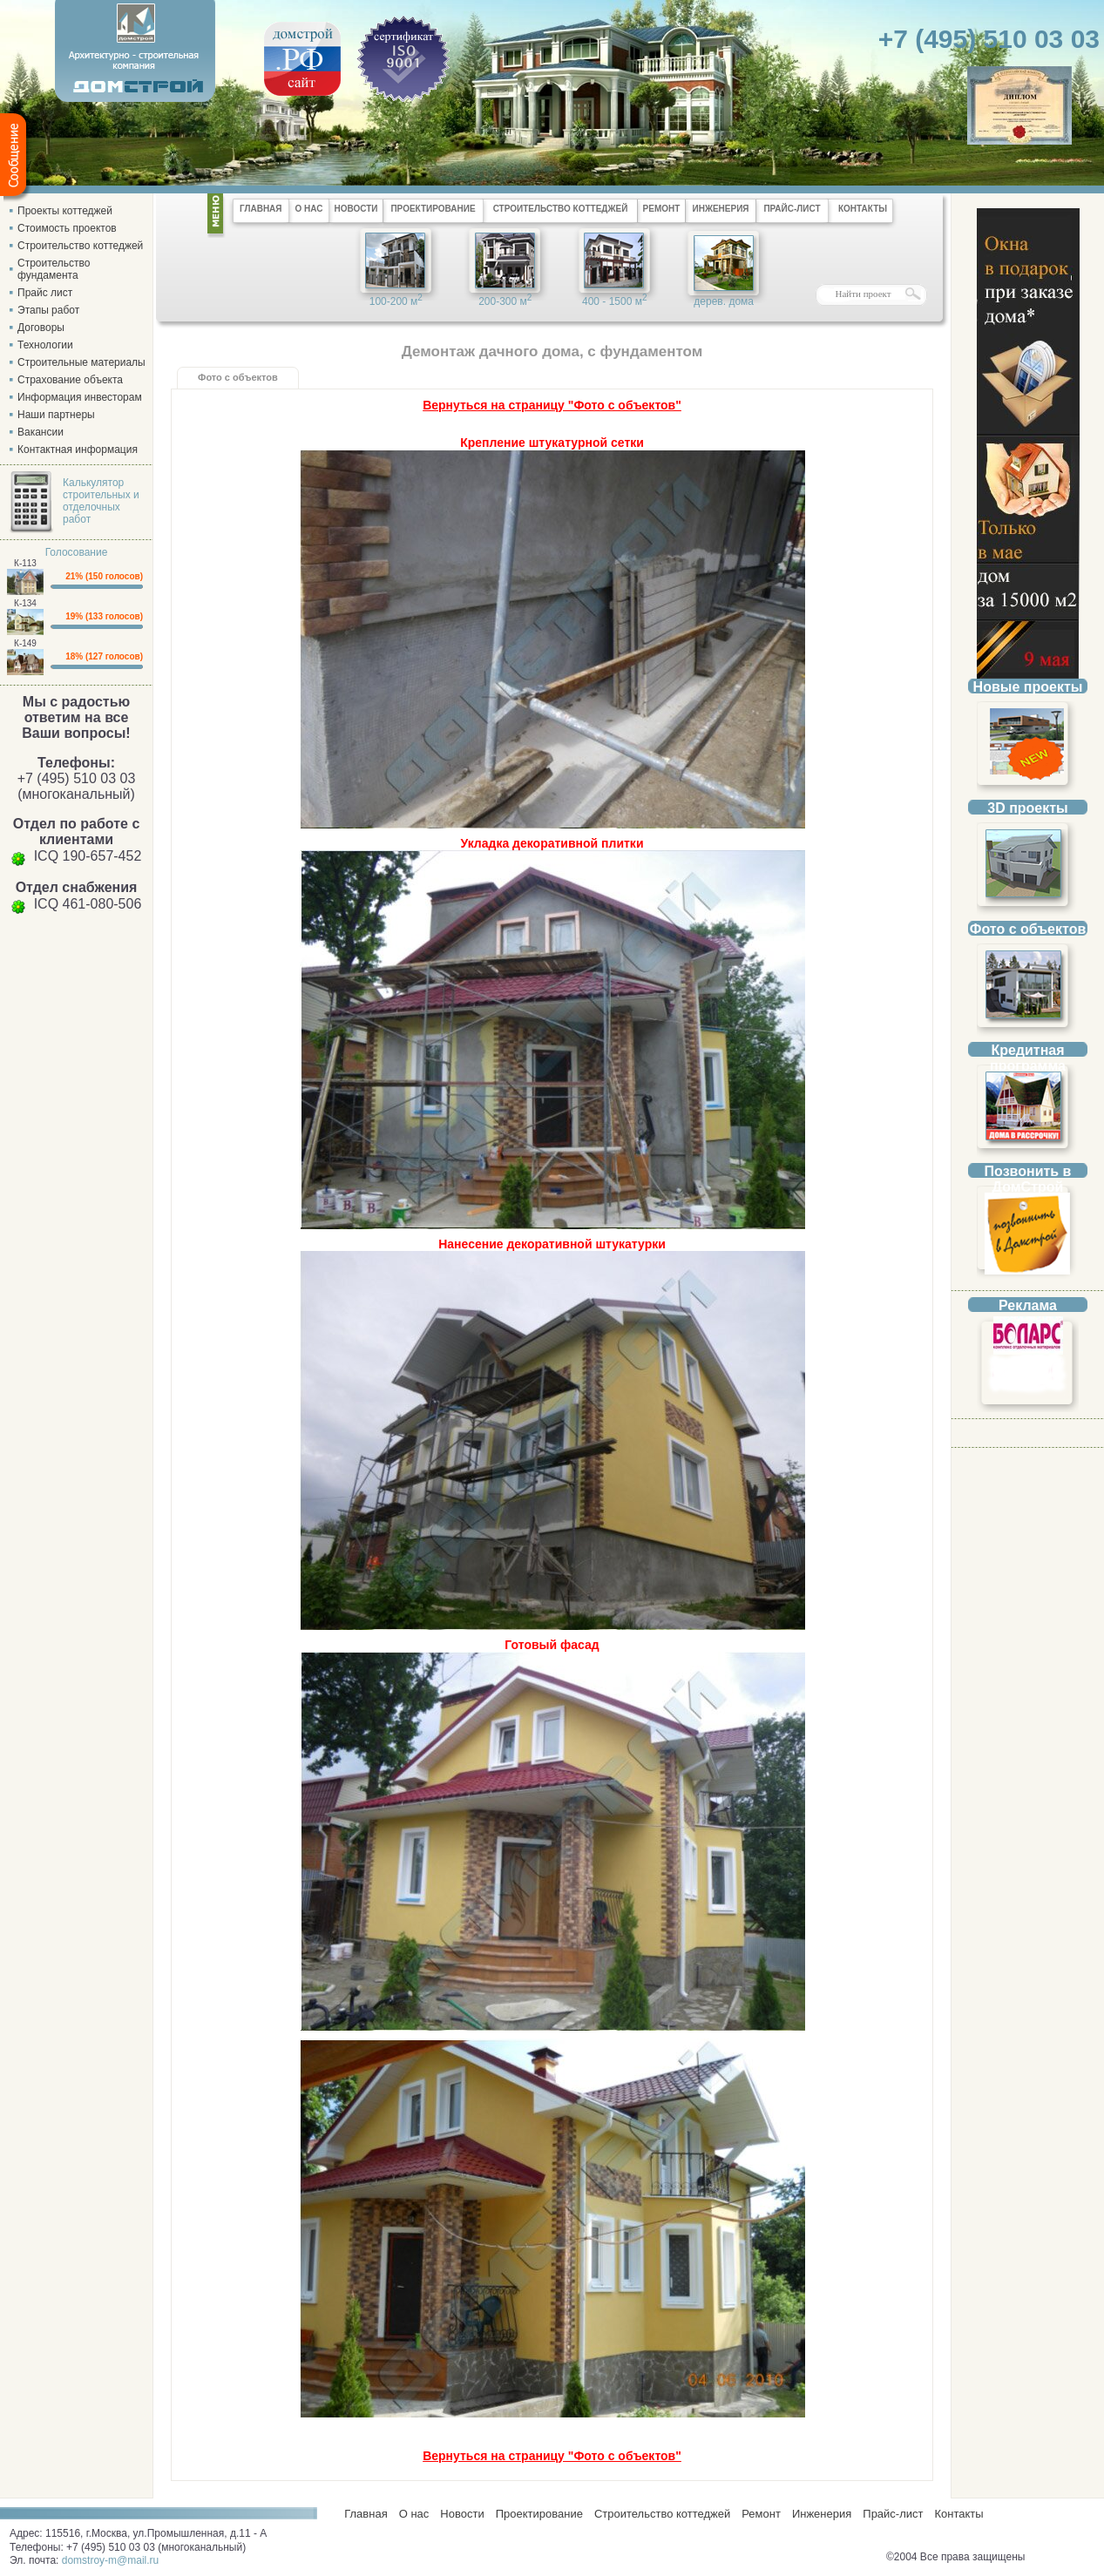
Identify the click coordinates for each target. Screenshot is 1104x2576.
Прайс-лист (893, 2513)
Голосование (76, 552)
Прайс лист (44, 293)
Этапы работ (48, 310)
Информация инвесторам (79, 397)
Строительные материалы (81, 362)
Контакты (958, 2513)
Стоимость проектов (67, 228)
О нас (414, 2513)
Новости (462, 2513)
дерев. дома (724, 301)
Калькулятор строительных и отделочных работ (101, 501)
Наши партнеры (56, 415)
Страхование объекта (70, 380)
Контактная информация (77, 449)
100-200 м (396, 300)
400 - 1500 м (614, 300)
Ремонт (761, 2513)
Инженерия (821, 2513)
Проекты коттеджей (64, 211)
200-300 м (505, 300)
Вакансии (40, 432)
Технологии (45, 345)
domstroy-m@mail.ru (110, 2560)
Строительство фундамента (54, 269)
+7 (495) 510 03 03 (989, 38)
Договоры (40, 327)
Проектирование (539, 2513)
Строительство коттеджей (80, 246)
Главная (363, 2513)
